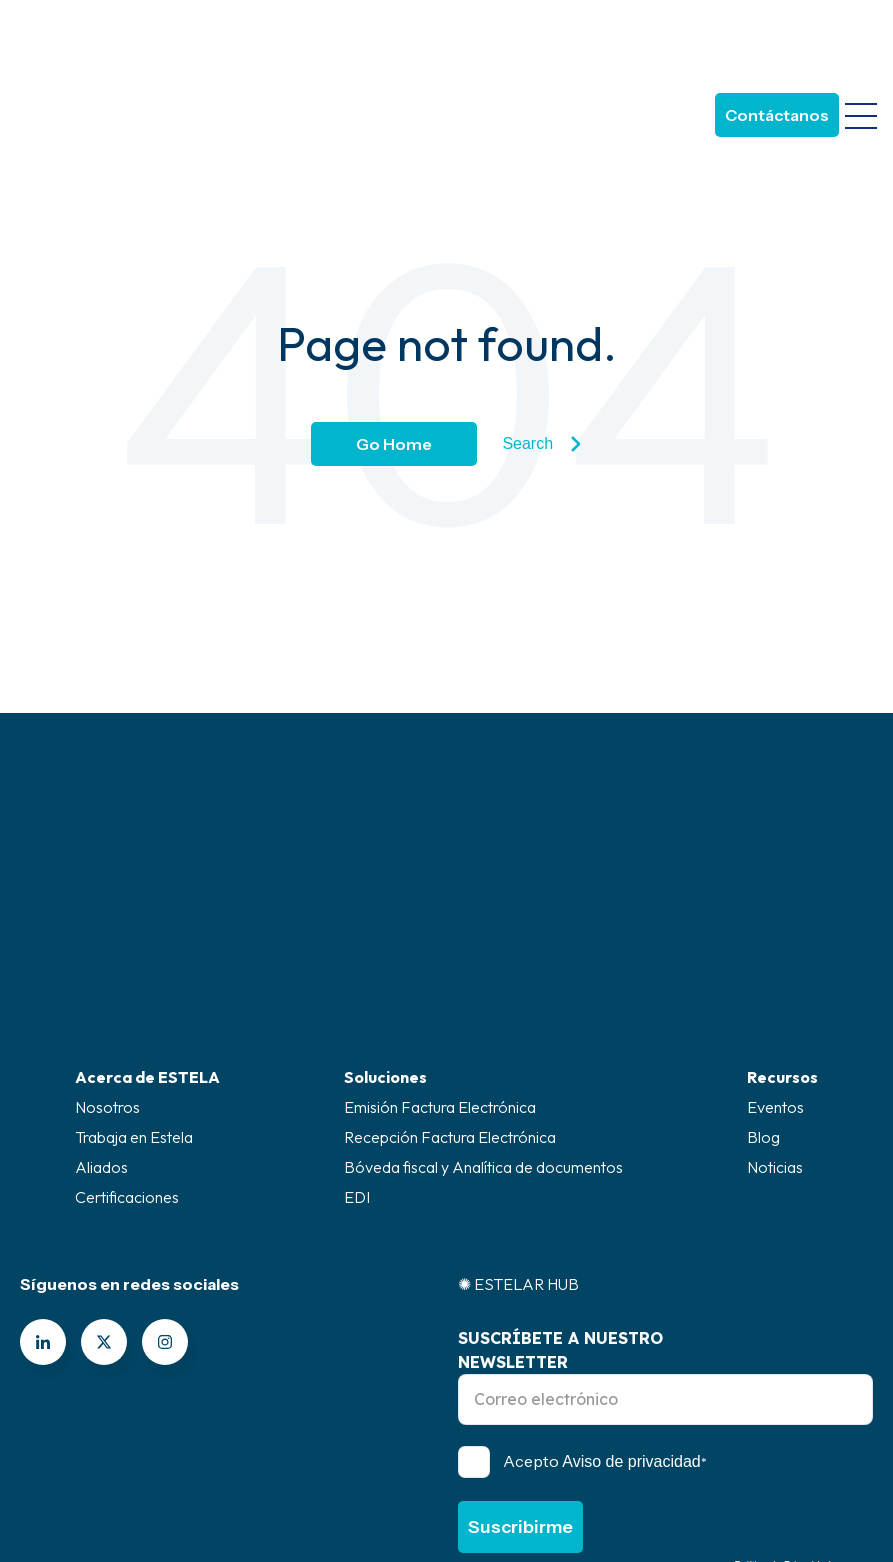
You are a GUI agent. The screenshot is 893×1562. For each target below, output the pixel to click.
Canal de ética (228, 1455)
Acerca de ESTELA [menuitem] (147, 909)
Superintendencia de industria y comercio (448, 1455)
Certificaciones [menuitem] (127, 1029)
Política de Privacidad (783, 1397)
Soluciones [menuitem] (385, 909)
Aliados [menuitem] (101, 999)
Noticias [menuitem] (775, 999)
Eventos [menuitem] (775, 939)
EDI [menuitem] (357, 1029)
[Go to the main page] (117, 40)
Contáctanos (777, 40)
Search (541, 444)
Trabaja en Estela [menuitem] (134, 969)
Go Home (394, 444)
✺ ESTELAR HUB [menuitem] (518, 1116)
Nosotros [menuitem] (107, 939)
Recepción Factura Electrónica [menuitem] (450, 969)
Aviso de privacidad (631, 1293)
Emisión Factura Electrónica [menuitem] (440, 939)
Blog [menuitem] (763, 969)
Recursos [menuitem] (782, 909)
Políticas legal (666, 1455)
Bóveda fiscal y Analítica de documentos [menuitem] (483, 999)
